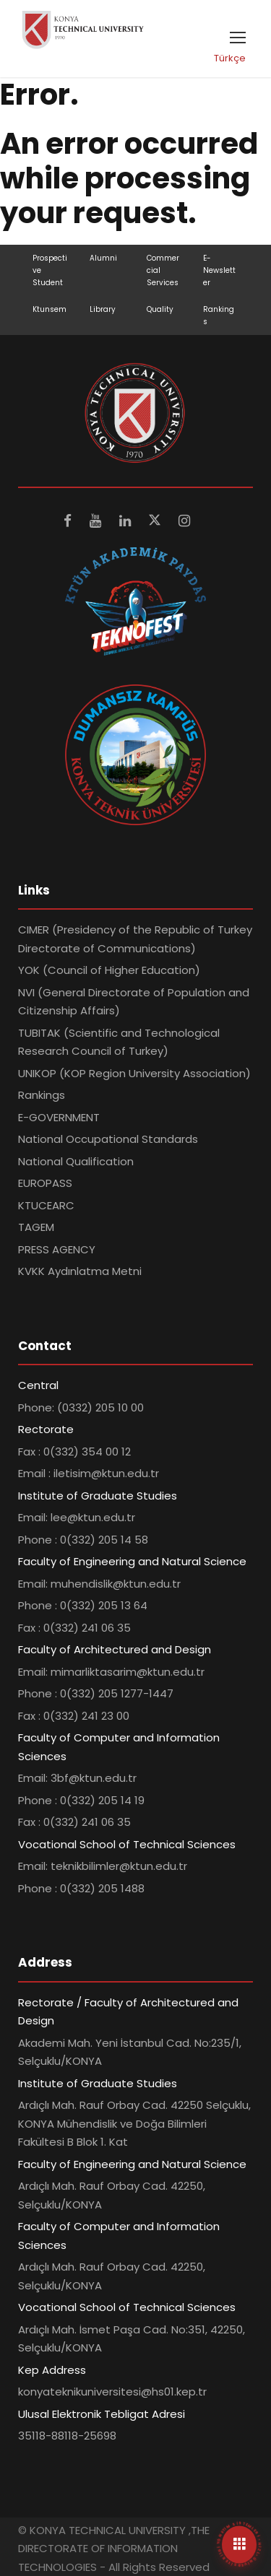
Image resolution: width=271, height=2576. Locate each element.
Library (103, 309)
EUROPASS (45, 1183)
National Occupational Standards (108, 1138)
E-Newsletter (219, 270)
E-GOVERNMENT (59, 1117)
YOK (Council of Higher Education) (109, 970)
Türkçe (230, 58)
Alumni (103, 258)
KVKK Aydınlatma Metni (80, 1271)
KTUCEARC (46, 1205)
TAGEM (36, 1227)
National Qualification (76, 1161)
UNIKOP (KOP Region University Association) (134, 1073)
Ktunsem (49, 309)
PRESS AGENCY (56, 1249)
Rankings (41, 1094)
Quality (160, 309)
